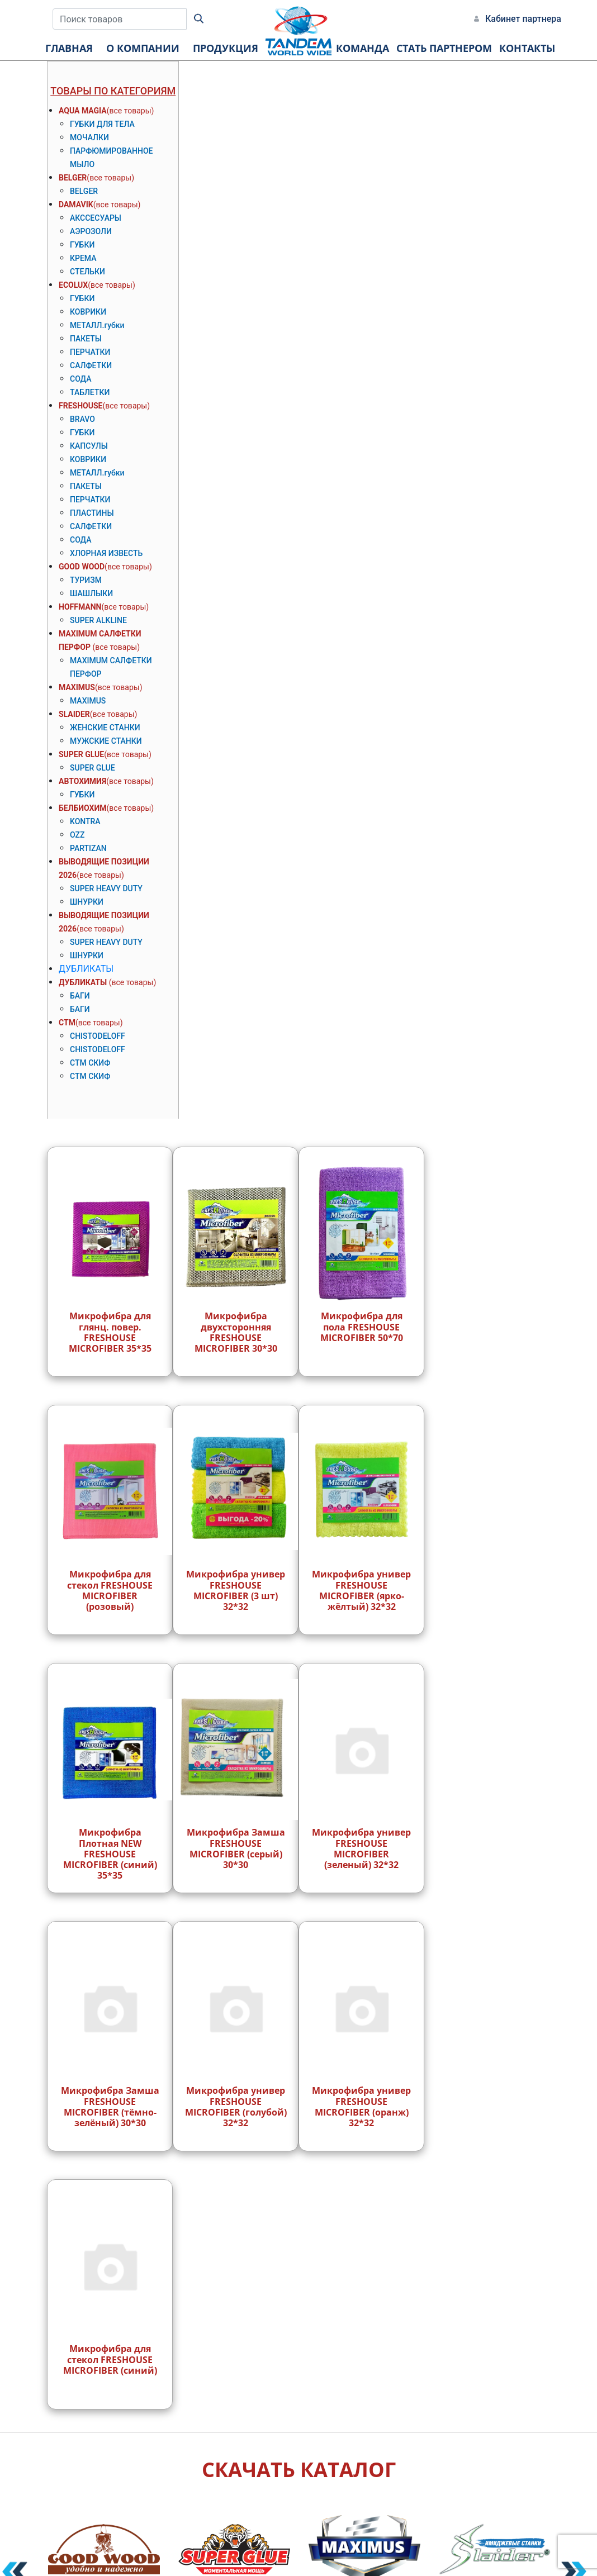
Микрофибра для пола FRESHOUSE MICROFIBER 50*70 (361, 1326)
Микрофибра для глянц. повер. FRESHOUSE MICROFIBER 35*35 (110, 1332)
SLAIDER (74, 714)
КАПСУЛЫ (89, 445)
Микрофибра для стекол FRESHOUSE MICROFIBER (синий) (110, 2359)
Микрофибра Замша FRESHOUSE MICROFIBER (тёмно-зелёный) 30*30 (110, 2106)
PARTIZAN (88, 848)
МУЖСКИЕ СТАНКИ (106, 740)
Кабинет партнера (523, 18)
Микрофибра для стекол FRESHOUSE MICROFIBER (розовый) (110, 1590)
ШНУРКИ (86, 901)
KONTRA (85, 821)
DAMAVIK (76, 204)
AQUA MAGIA (83, 110)
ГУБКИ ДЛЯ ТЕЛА (102, 124)
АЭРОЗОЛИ (91, 231)
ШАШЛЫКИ (91, 593)
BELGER (73, 177)
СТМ (67, 1022)
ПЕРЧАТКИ (90, 352)
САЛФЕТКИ (91, 365)
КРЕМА (83, 258)
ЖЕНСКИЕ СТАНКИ (105, 727)
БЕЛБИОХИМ (83, 808)
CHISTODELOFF (97, 1036)
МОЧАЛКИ (89, 137)
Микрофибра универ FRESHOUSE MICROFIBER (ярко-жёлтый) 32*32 (361, 1590)
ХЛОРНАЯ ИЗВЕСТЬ (106, 553)
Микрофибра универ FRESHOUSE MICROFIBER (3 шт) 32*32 (235, 1590)
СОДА (80, 378)
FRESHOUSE (80, 405)
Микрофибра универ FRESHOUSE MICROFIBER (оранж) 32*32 (361, 2106)
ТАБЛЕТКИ (90, 392)
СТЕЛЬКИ (87, 271)
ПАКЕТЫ (86, 338)
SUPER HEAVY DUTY (106, 888)
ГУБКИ (82, 244)
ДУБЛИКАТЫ (86, 968)
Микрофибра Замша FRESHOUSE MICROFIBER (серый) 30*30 (236, 1848)
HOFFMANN (80, 606)
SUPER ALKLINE (98, 620)
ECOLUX (73, 285)
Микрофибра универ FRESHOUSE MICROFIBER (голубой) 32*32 (236, 2106)
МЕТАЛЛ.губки (97, 325)
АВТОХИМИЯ (82, 781)
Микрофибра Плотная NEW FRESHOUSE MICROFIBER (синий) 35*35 (110, 1853)
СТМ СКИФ (90, 1062)
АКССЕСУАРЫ (95, 217)
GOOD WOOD (82, 566)
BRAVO (82, 419)
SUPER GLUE (81, 754)
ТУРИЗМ (86, 580)
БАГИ (80, 995)
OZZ (77, 834)
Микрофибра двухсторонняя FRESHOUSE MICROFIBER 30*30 (236, 1332)
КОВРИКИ (88, 311)
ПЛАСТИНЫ (92, 512)
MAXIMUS (77, 687)
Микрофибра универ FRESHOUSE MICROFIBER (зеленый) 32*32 (361, 1848)
